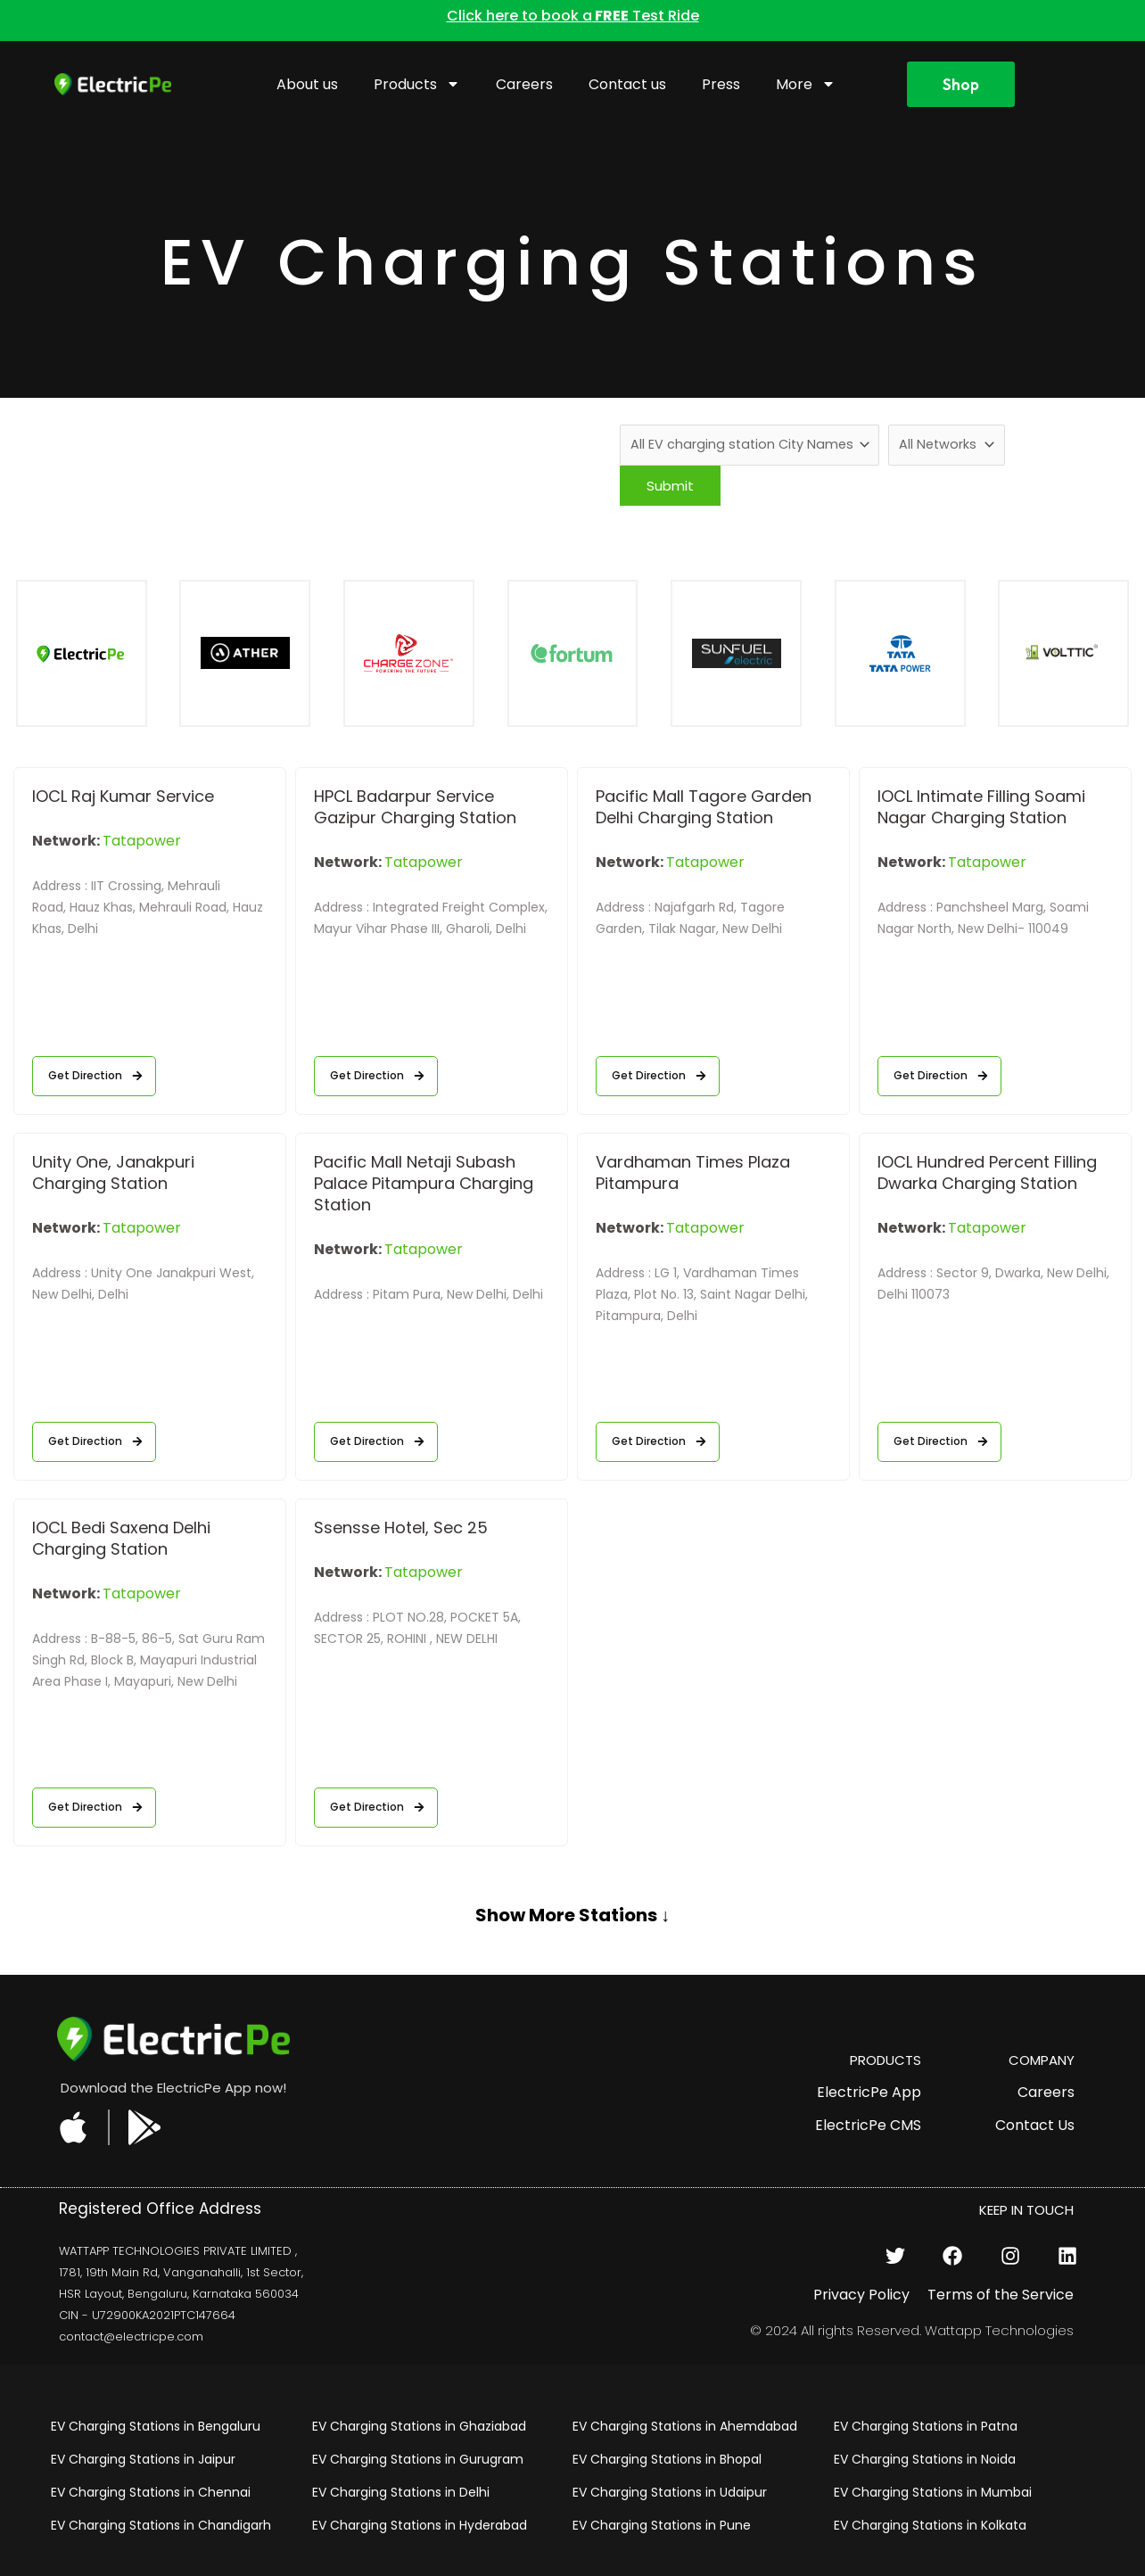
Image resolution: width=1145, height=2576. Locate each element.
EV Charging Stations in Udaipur (669, 2493)
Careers (524, 84)
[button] (572, 1932)
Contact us (627, 84)
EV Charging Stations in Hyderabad (419, 2526)
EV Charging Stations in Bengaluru (155, 2427)
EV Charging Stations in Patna (925, 2427)
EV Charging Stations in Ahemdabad (684, 2427)
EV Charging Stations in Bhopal (667, 2460)
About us (307, 84)
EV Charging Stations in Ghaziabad (419, 2427)
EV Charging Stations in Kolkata (930, 2526)
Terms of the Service (1000, 2295)
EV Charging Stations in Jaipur (143, 2460)
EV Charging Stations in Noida (925, 2460)
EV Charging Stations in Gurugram (417, 2460)
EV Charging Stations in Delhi (401, 2493)
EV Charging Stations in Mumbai (933, 2493)
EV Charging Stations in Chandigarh (161, 2526)
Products (417, 84)
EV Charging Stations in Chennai (151, 2493)
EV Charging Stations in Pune (661, 2526)
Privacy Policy (861, 2295)
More (806, 84)
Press (721, 84)
